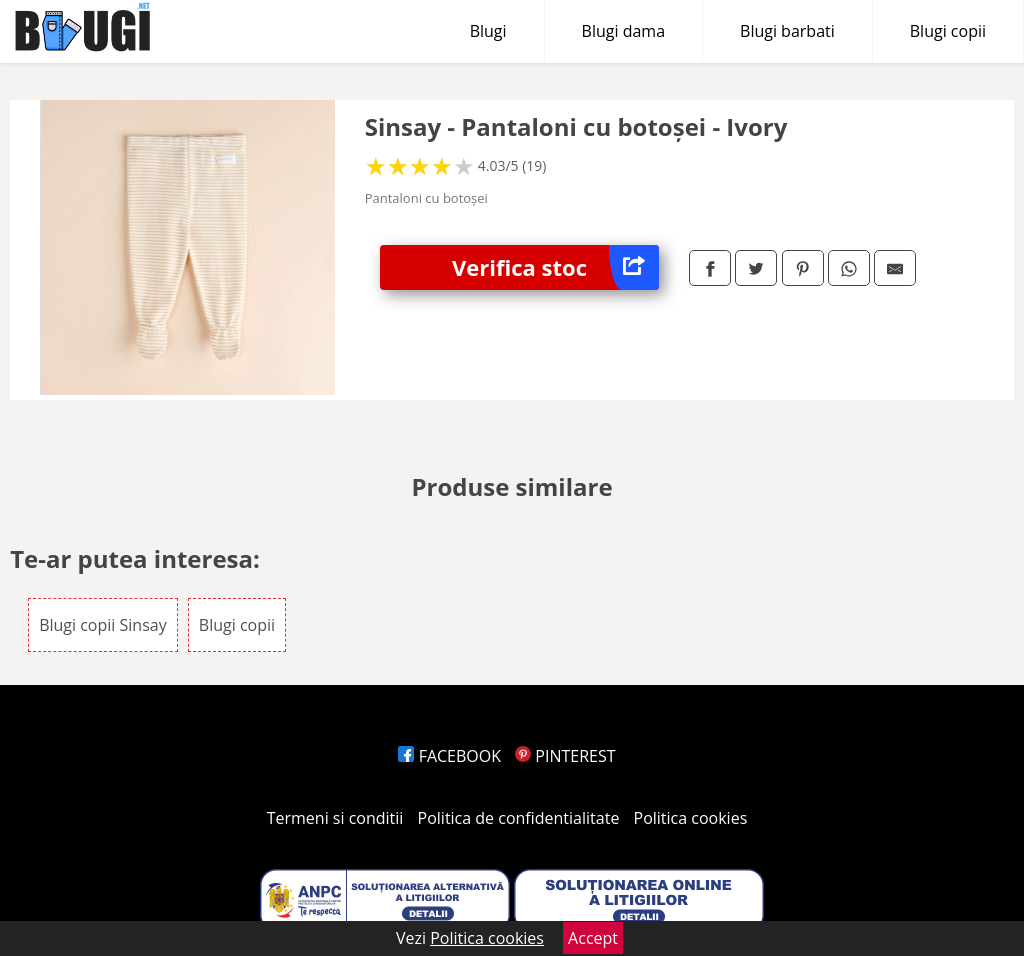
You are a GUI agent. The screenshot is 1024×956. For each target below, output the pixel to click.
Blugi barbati (787, 31)
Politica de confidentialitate (519, 818)
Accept (593, 938)
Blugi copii (948, 31)
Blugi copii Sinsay (103, 625)
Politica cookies (691, 818)
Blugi (488, 31)
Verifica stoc (555, 267)
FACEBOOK (449, 756)
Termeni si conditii (335, 818)
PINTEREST (565, 756)
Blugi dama (623, 31)
